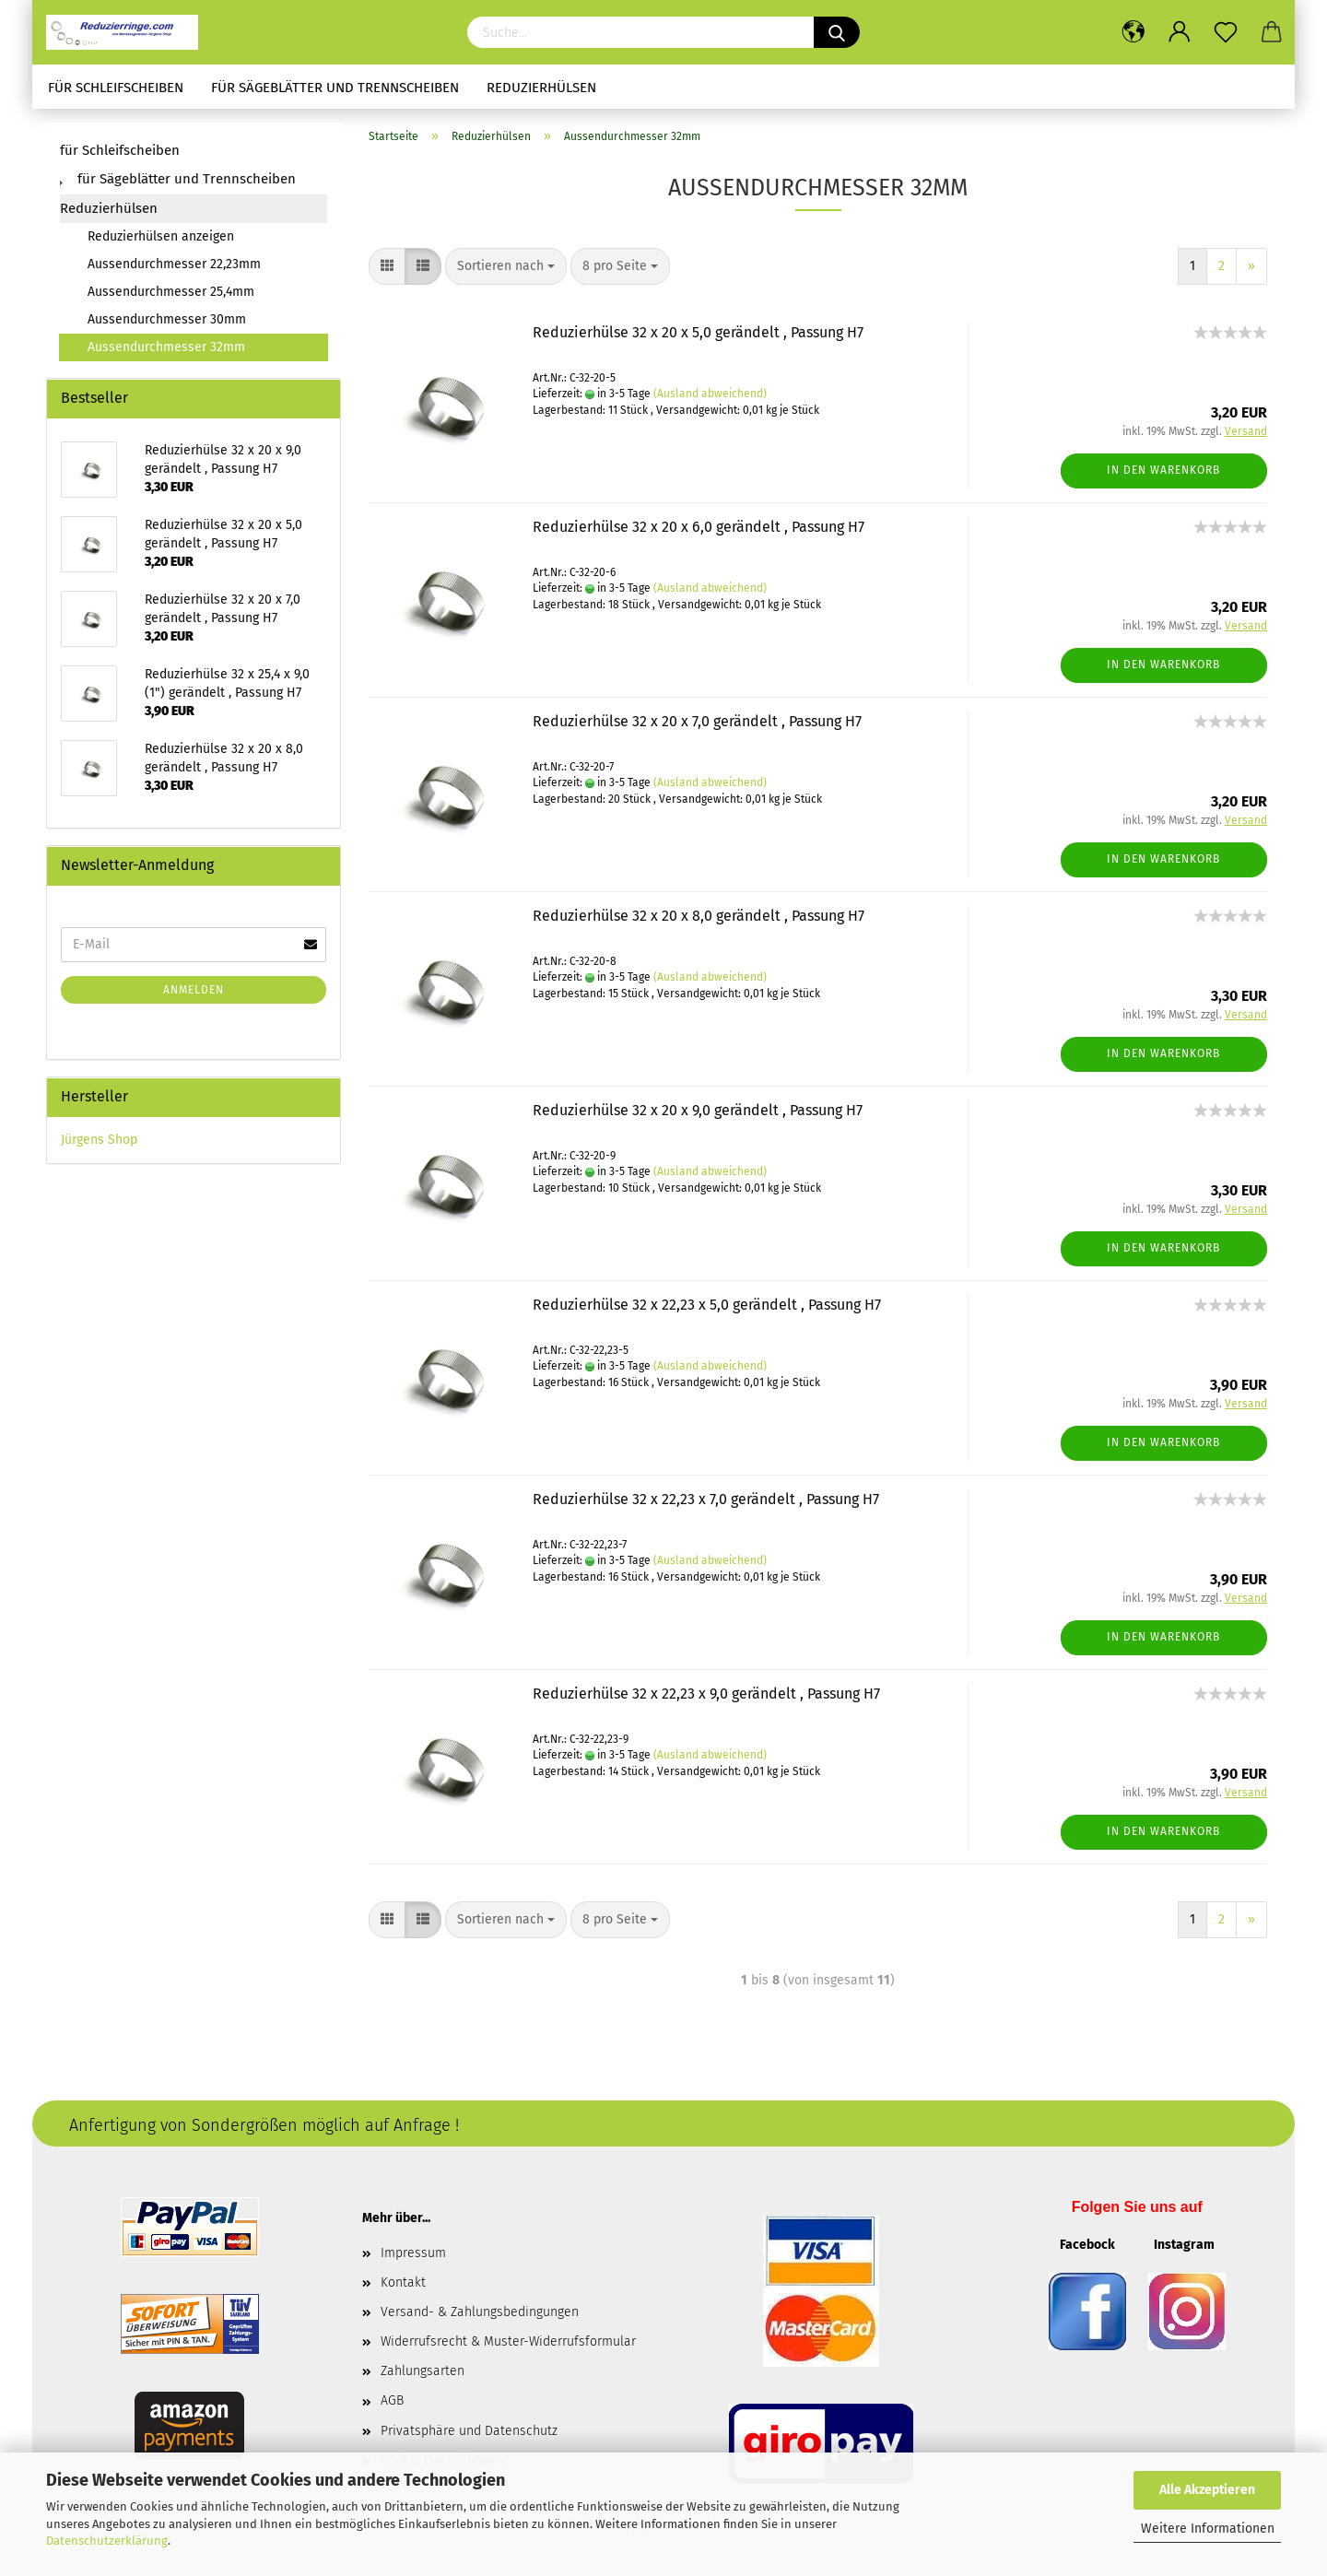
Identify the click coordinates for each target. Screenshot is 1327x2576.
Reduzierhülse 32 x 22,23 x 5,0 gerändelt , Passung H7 (707, 1304)
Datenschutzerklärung (107, 2540)
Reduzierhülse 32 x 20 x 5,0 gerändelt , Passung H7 (698, 332)
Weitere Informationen (1207, 2528)
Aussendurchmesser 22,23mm (174, 264)
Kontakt (403, 2282)
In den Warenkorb (1163, 470)
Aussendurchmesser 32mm (166, 347)
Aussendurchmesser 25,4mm (171, 292)
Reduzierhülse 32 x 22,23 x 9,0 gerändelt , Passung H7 (706, 1693)
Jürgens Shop (99, 1139)
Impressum (413, 2253)
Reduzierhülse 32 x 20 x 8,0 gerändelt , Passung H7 (698, 915)
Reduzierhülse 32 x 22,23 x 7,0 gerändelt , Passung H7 (706, 1499)
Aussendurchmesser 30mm (167, 319)
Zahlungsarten (422, 2371)
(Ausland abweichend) (710, 393)
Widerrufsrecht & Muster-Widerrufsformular (508, 2341)
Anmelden (193, 989)
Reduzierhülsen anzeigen (161, 236)
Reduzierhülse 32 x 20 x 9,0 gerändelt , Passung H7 (698, 1110)
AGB (392, 2400)
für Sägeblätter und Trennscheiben (335, 87)
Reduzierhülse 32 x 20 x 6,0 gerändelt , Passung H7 (698, 526)
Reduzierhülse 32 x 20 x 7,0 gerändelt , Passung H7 (697, 721)
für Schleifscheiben (115, 87)
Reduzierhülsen (541, 87)
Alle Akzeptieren (1207, 2490)
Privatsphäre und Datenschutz (469, 2431)
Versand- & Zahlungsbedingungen (480, 2312)
